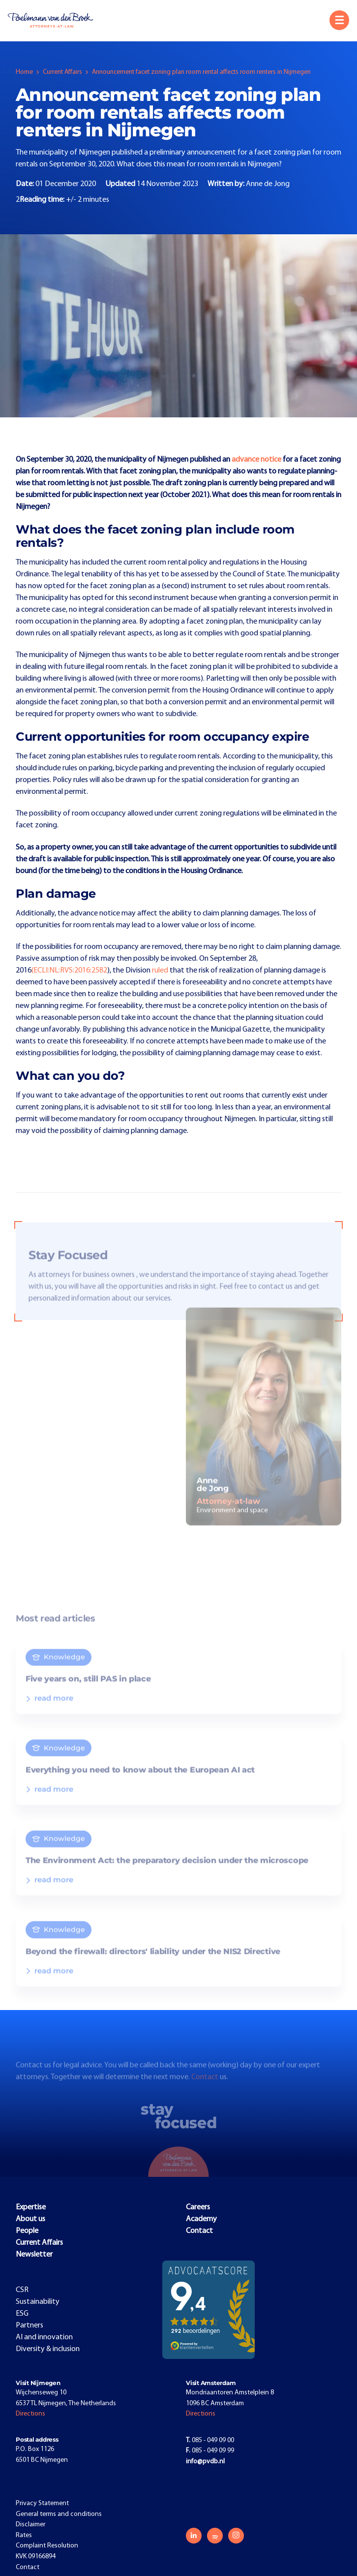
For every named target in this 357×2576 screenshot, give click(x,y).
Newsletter (34, 2255)
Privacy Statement (42, 2503)
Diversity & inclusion (48, 2349)
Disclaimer (30, 2524)
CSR (22, 2290)
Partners (29, 2325)
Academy (201, 2219)
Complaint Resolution (47, 2545)
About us (30, 2219)
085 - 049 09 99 (210, 2450)
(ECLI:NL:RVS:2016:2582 (69, 970)
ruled (161, 970)
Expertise (31, 2207)
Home (24, 72)
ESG (22, 2314)
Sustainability (38, 2302)
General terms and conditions (59, 2514)
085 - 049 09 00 (210, 2440)
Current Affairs (62, 72)
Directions (30, 2414)
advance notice (256, 460)
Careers (198, 2207)
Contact (205, 2087)
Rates (24, 2535)
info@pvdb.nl (205, 2461)
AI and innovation (44, 2337)
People (27, 2231)
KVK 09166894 (36, 2556)
